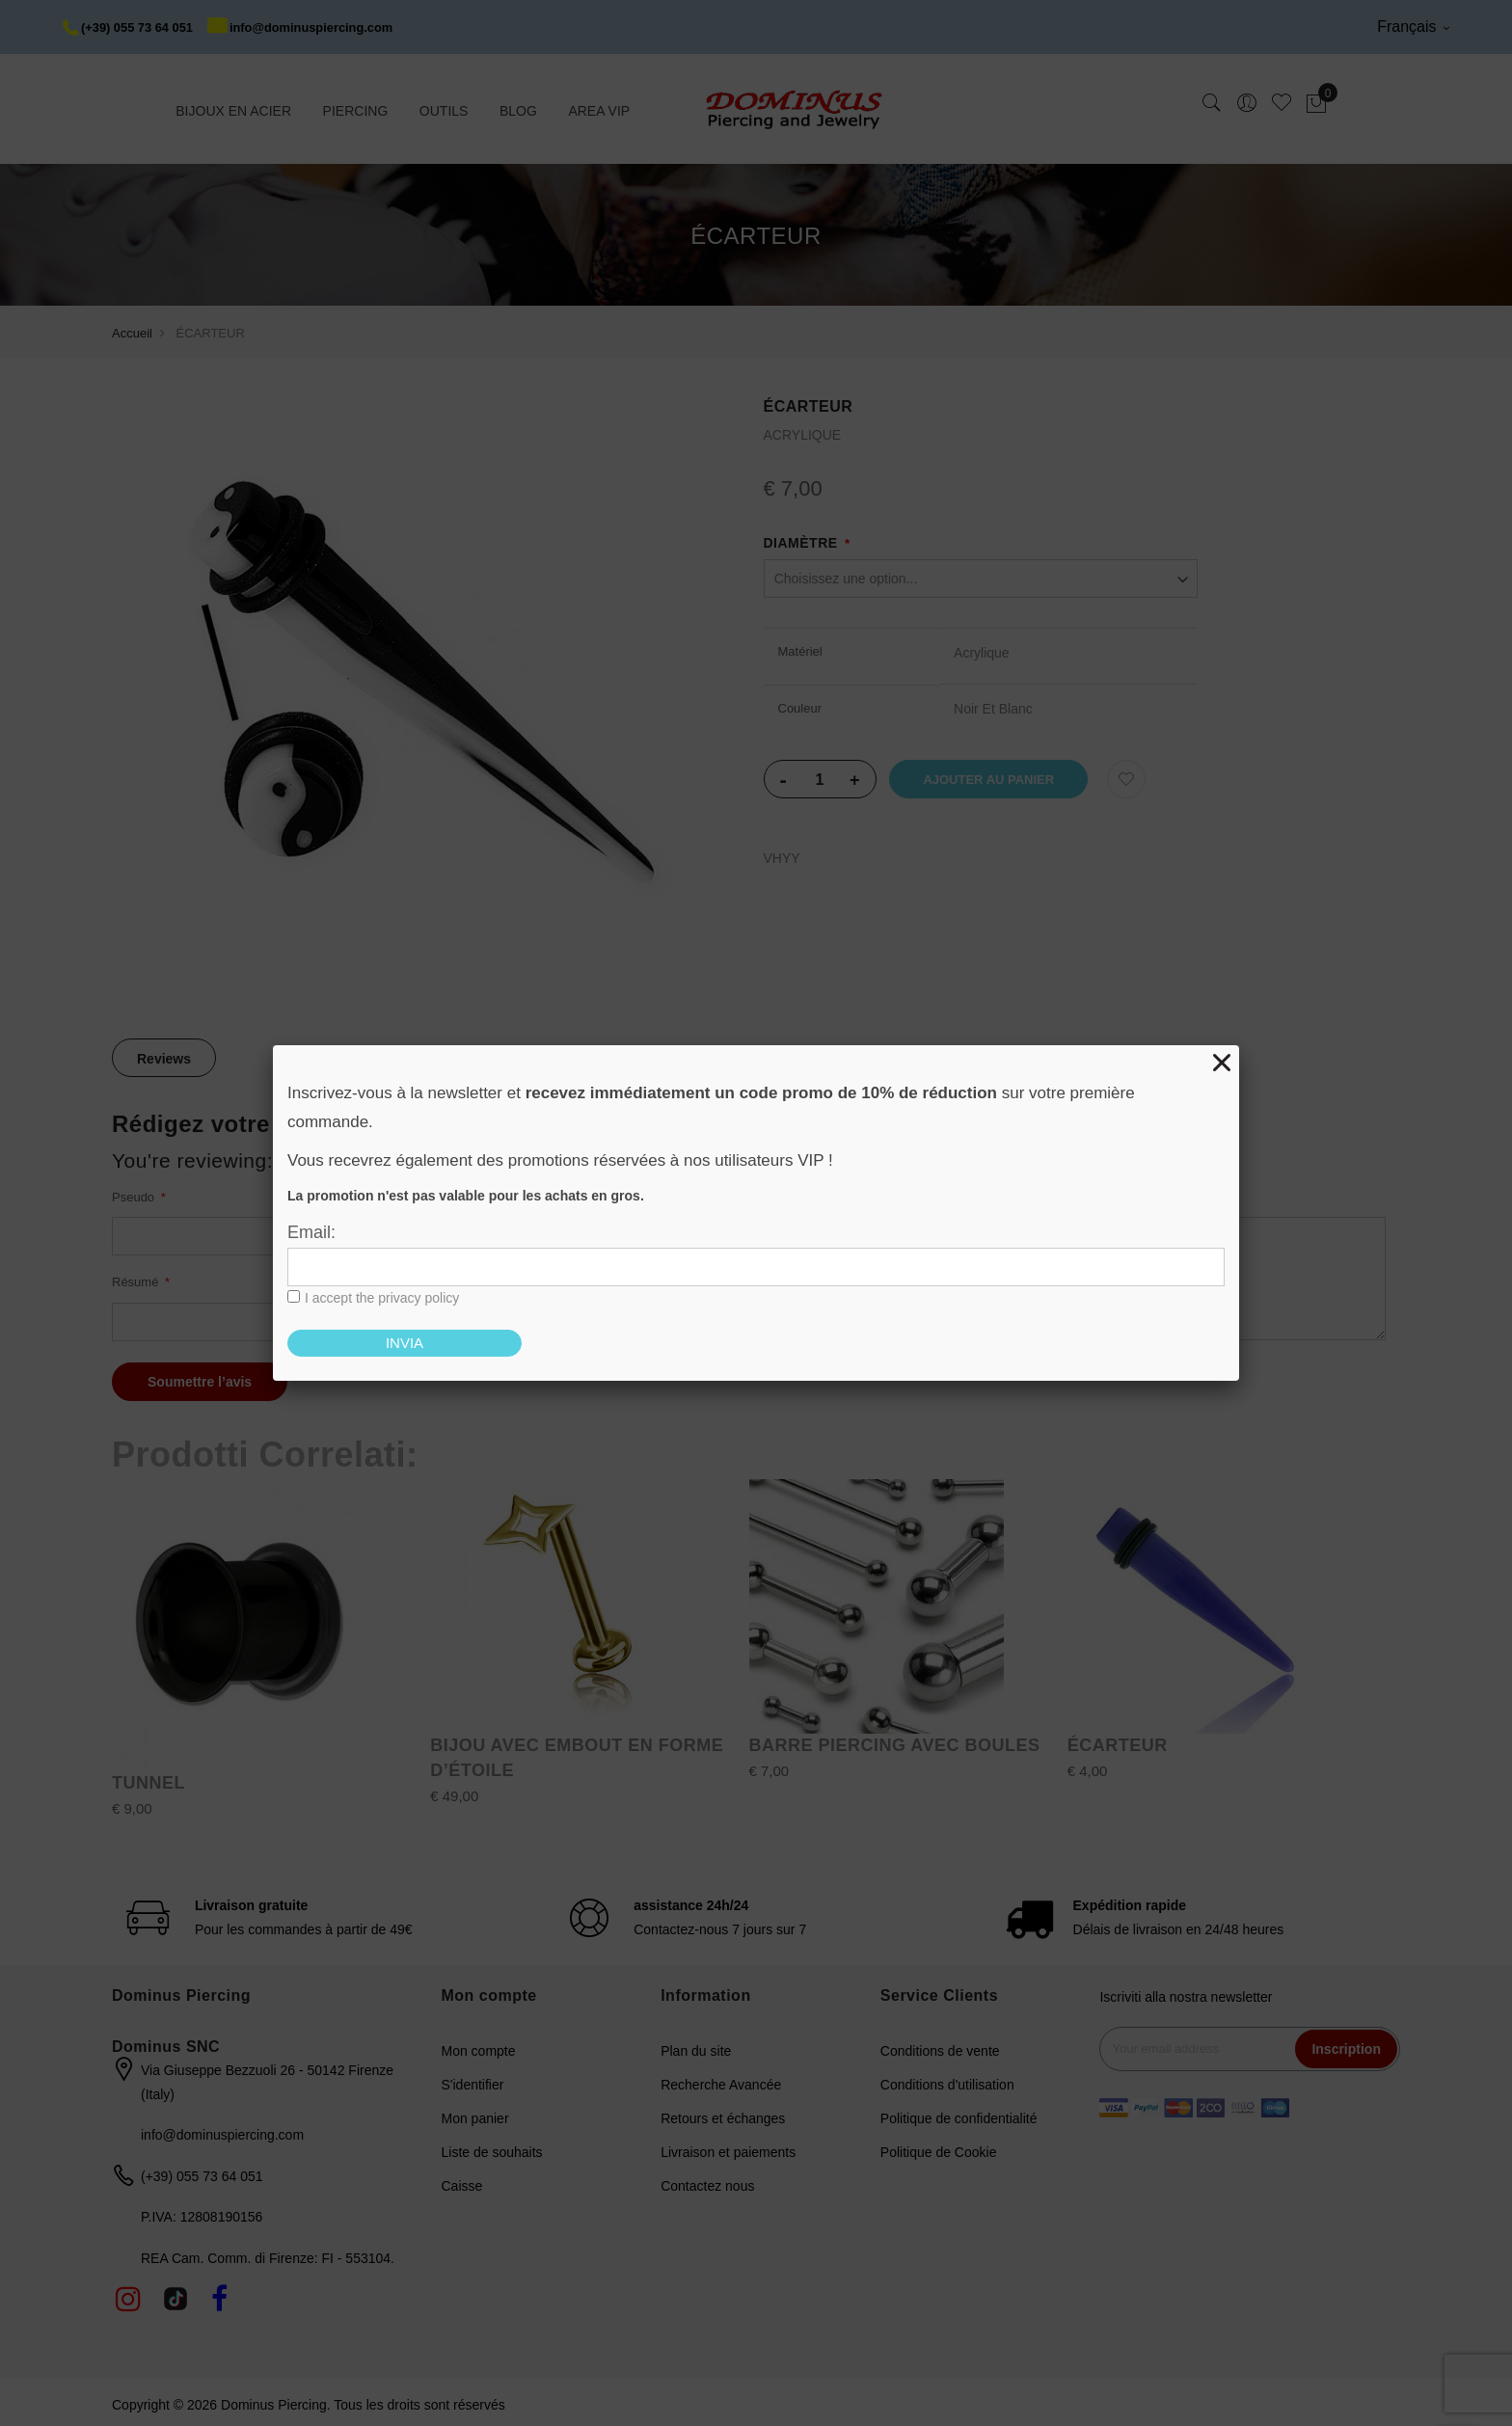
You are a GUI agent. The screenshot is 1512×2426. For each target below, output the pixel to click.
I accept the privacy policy (382, 1298)
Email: (311, 1232)
